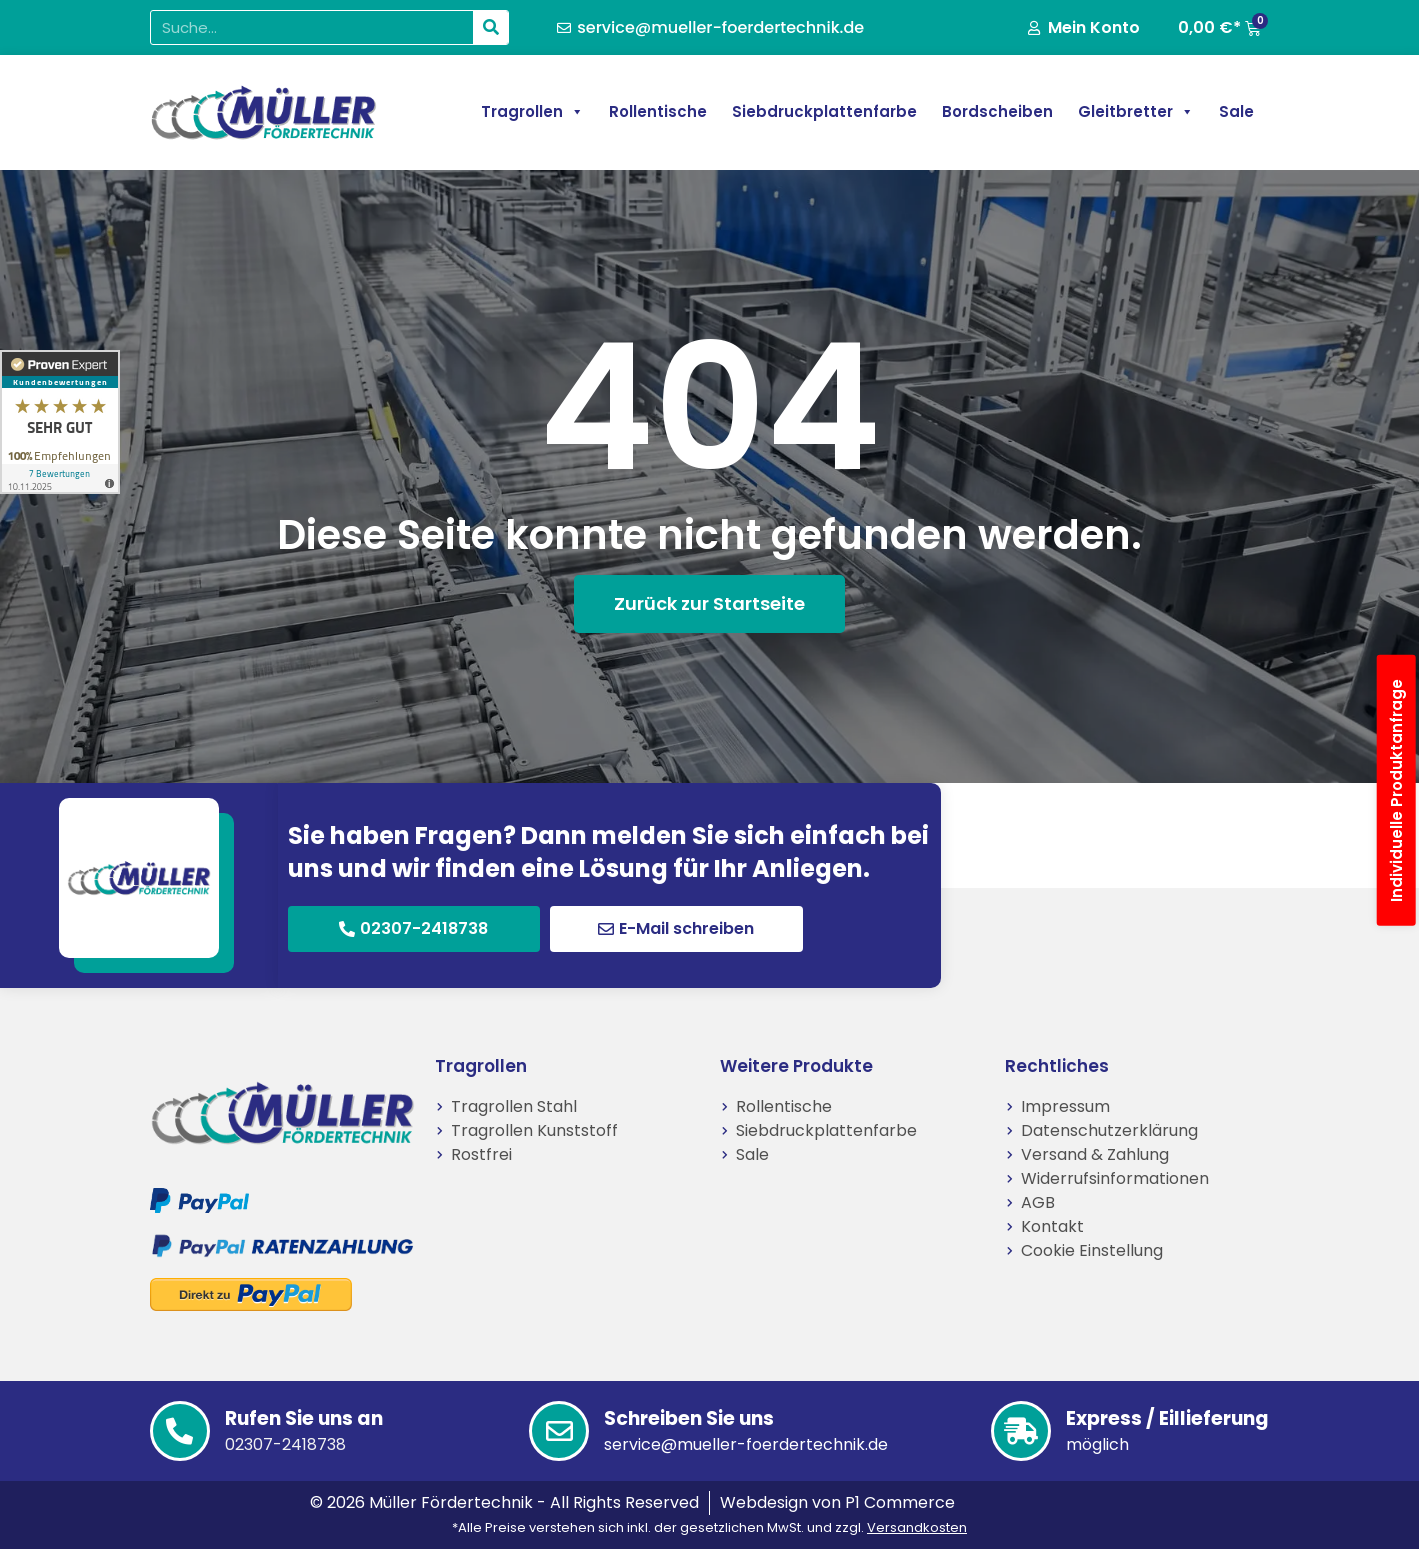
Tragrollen (532, 112)
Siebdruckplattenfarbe (824, 111)
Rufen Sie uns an (304, 1418)
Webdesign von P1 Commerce (837, 1502)
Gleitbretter (1136, 112)
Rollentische (658, 111)
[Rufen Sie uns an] (180, 1431)
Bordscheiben (997, 111)
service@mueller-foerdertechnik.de (746, 1444)
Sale (1236, 111)
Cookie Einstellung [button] (1092, 1250)
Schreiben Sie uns (689, 1418)
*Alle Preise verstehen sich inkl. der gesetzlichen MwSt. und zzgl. (709, 1527)
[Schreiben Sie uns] (559, 1431)
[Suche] (490, 27)
